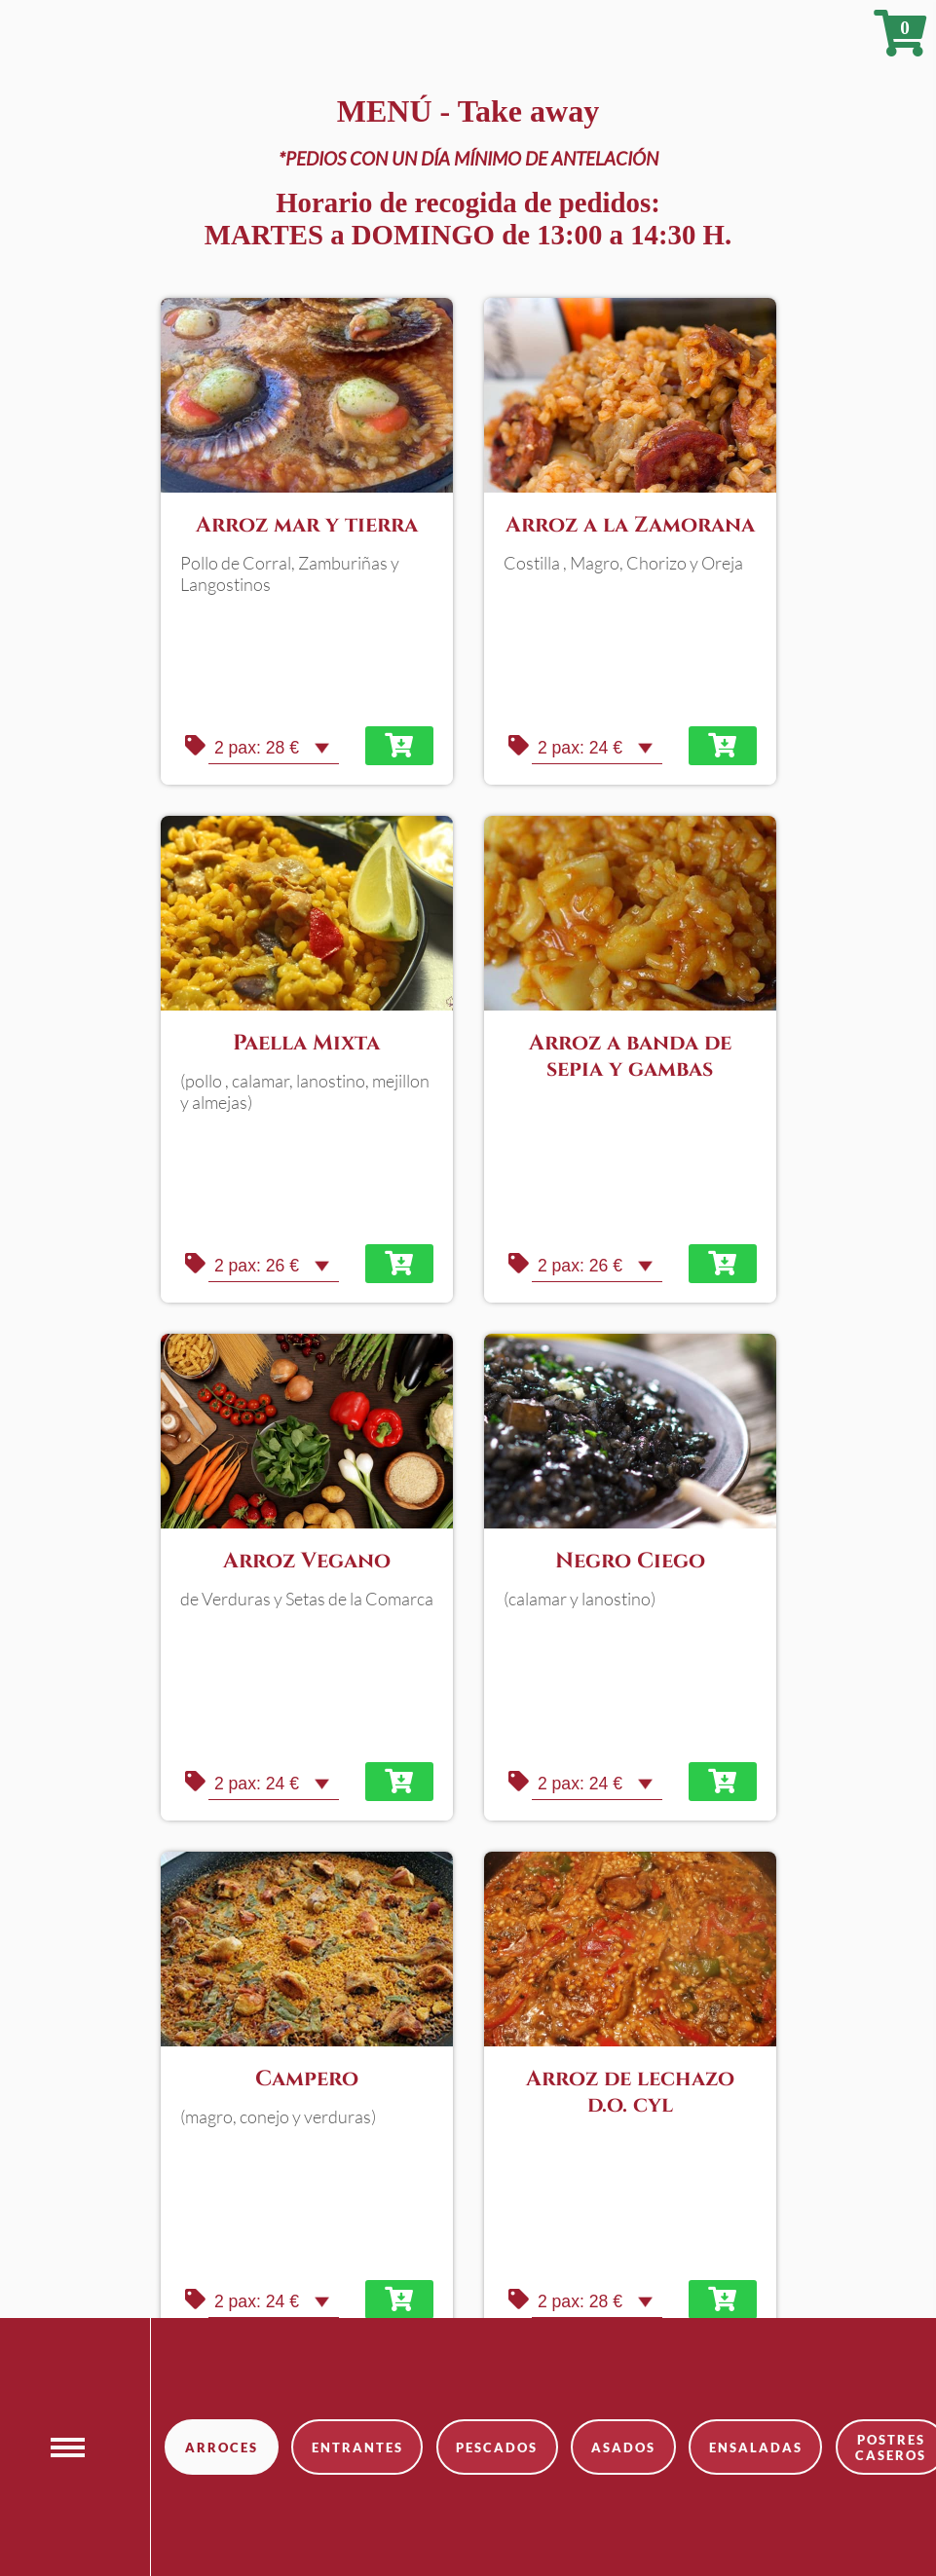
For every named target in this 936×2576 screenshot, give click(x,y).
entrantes (357, 2447)
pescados (497, 2447)
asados (623, 2447)
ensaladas (756, 2447)
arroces (221, 2447)
